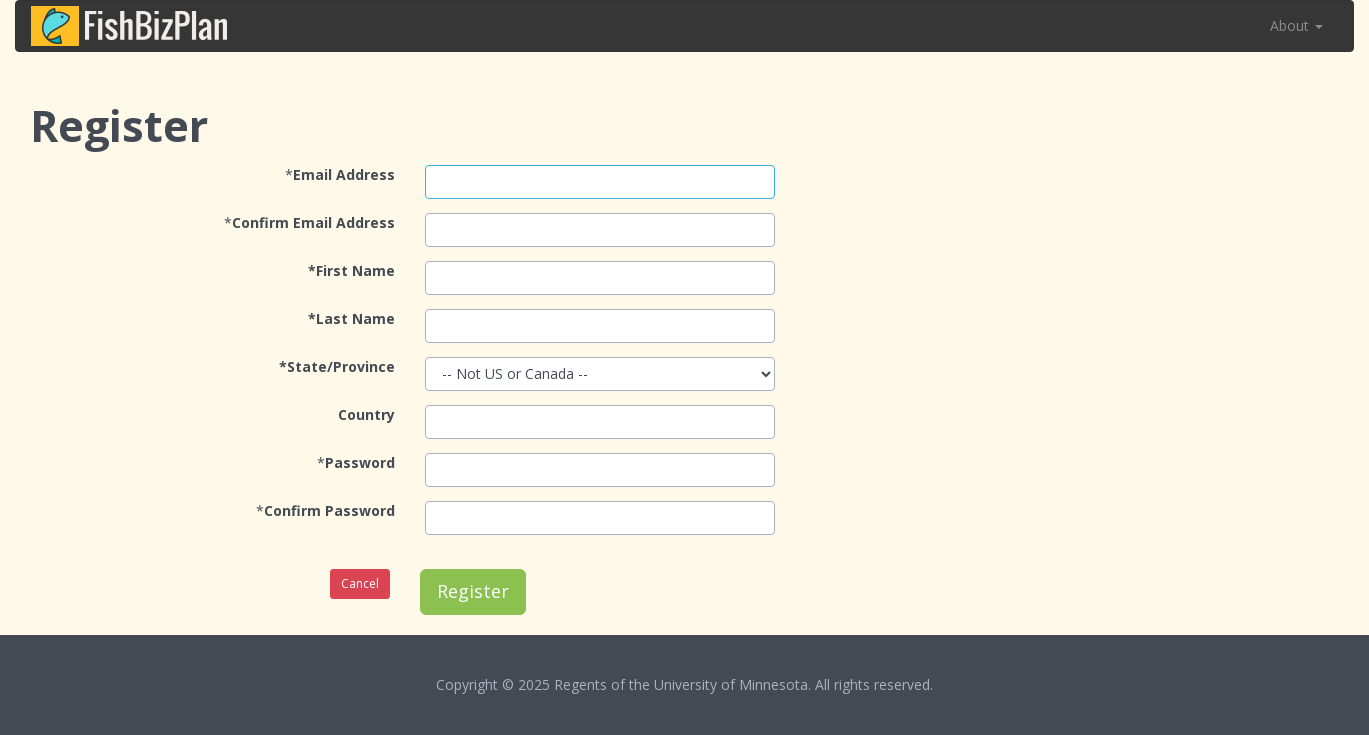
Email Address (344, 174)
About (1296, 25)
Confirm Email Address (313, 222)
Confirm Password (329, 510)
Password (360, 462)
